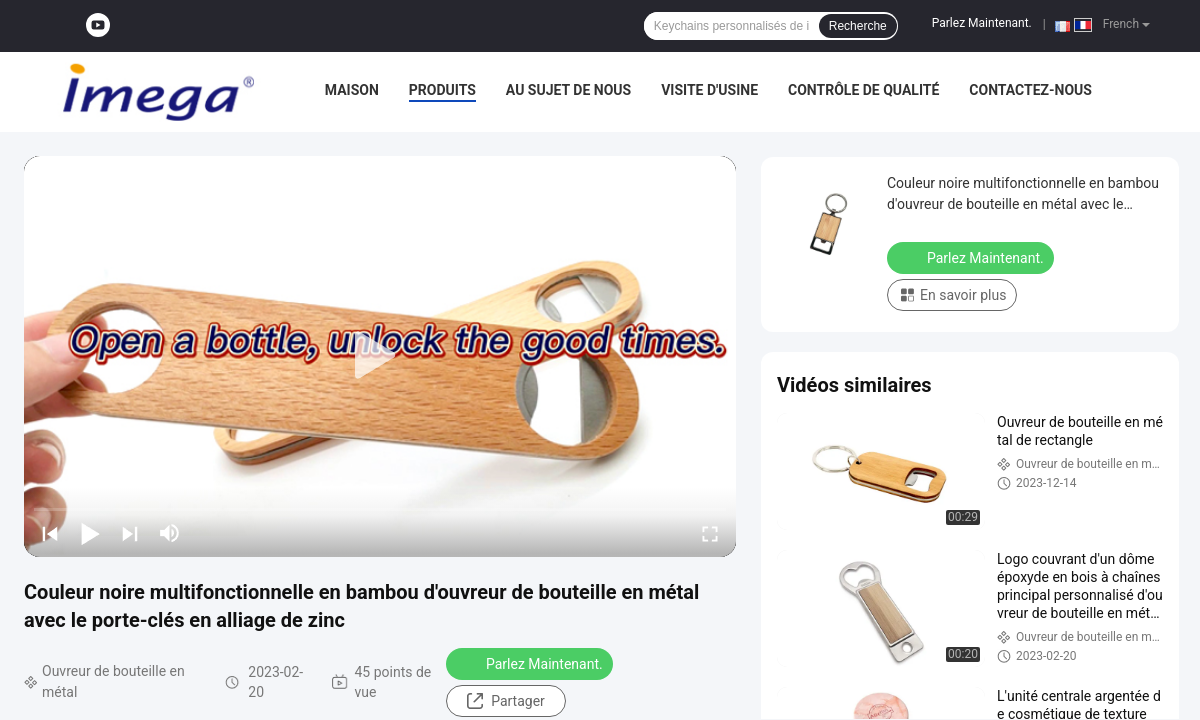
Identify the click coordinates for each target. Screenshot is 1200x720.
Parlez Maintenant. (982, 23)
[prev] (50, 533)
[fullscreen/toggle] (710, 533)
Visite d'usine (709, 90)
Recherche (858, 26)
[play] (380, 356)
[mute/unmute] (170, 533)
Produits (442, 90)
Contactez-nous (1030, 90)
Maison (352, 90)
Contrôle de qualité (863, 90)
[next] (130, 533)
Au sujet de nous (568, 90)
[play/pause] (90, 533)
